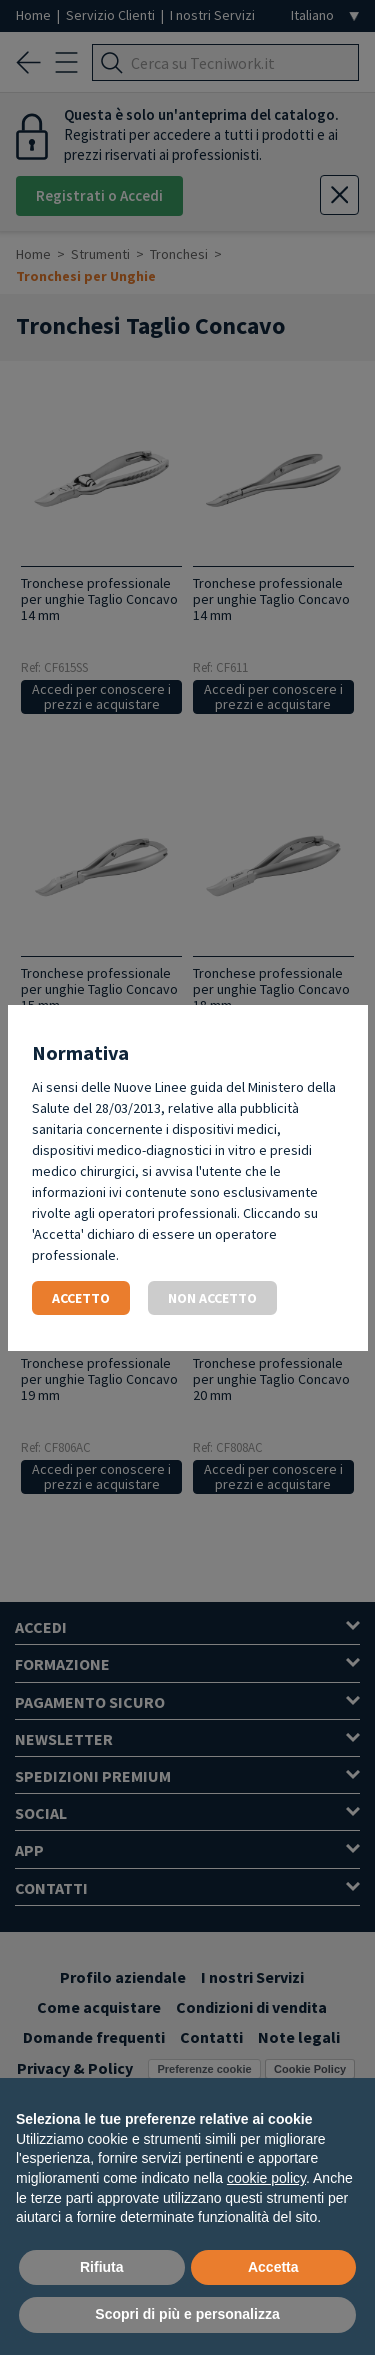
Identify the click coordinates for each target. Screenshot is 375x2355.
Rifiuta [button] (102, 2267)
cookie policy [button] (266, 2178)
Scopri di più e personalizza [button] (187, 2314)
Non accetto (212, 1298)
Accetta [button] (273, 2267)
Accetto (81, 1298)
